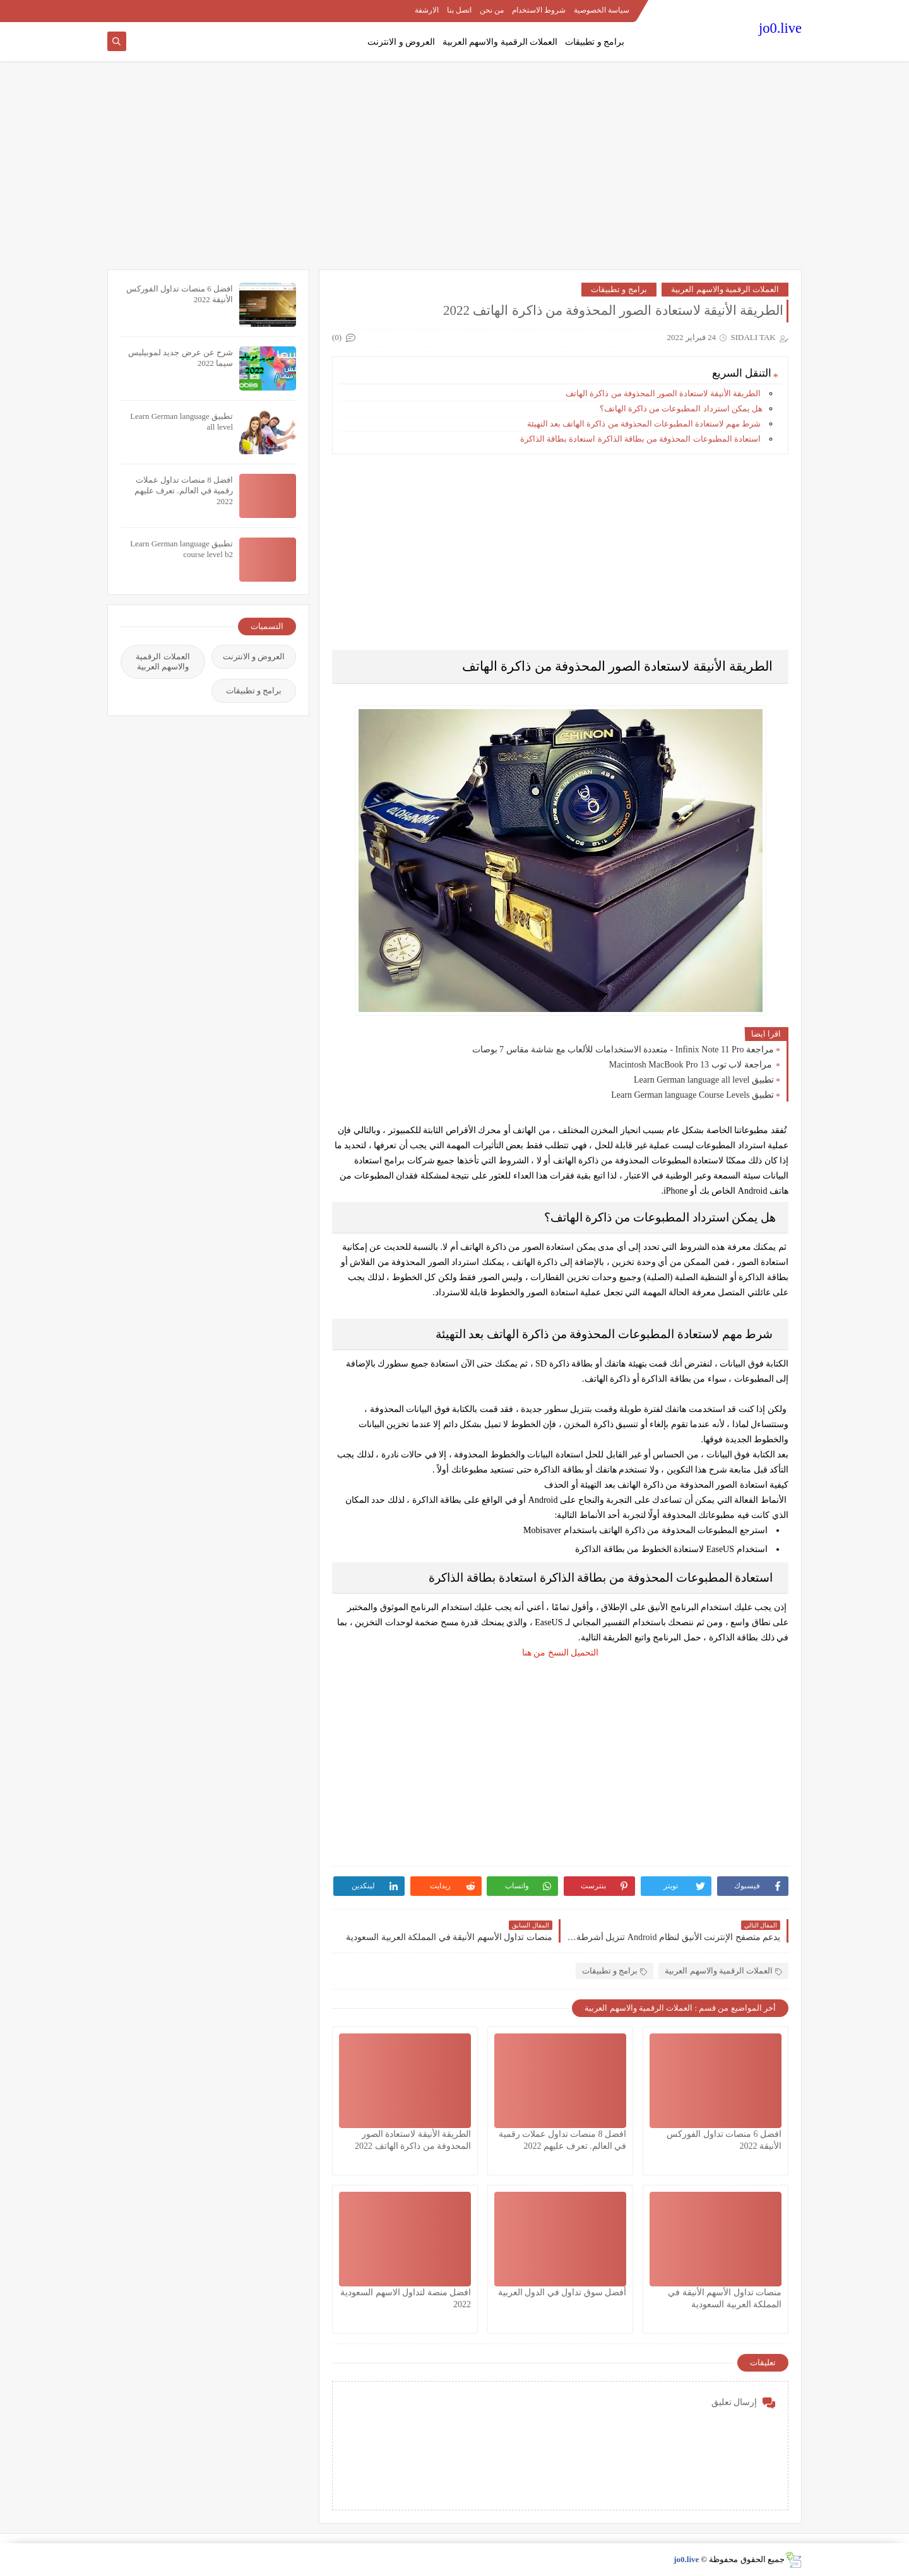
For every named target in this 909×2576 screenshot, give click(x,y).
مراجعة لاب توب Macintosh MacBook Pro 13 (691, 1064)
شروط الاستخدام (539, 10)
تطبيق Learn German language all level (704, 1080)
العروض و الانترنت (401, 42)
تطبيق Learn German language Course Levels (692, 1095)
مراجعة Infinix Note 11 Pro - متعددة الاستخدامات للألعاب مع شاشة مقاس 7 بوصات (623, 1049)
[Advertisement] (454, 171)
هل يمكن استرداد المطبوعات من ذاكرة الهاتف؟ (681, 408)
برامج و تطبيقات (594, 42)
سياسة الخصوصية (601, 10)
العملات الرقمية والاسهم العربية (500, 42)
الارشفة (427, 10)
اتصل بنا (459, 10)
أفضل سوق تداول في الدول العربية (562, 2292)
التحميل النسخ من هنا (560, 1652)
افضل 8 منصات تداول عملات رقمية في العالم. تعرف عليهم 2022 (183, 490)
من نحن (492, 10)
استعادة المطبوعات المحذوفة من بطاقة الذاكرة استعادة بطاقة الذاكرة (641, 439)
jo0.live (780, 28)
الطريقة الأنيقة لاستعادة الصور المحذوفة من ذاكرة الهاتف (664, 393)
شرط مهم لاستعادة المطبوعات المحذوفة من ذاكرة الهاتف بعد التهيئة (645, 423)
